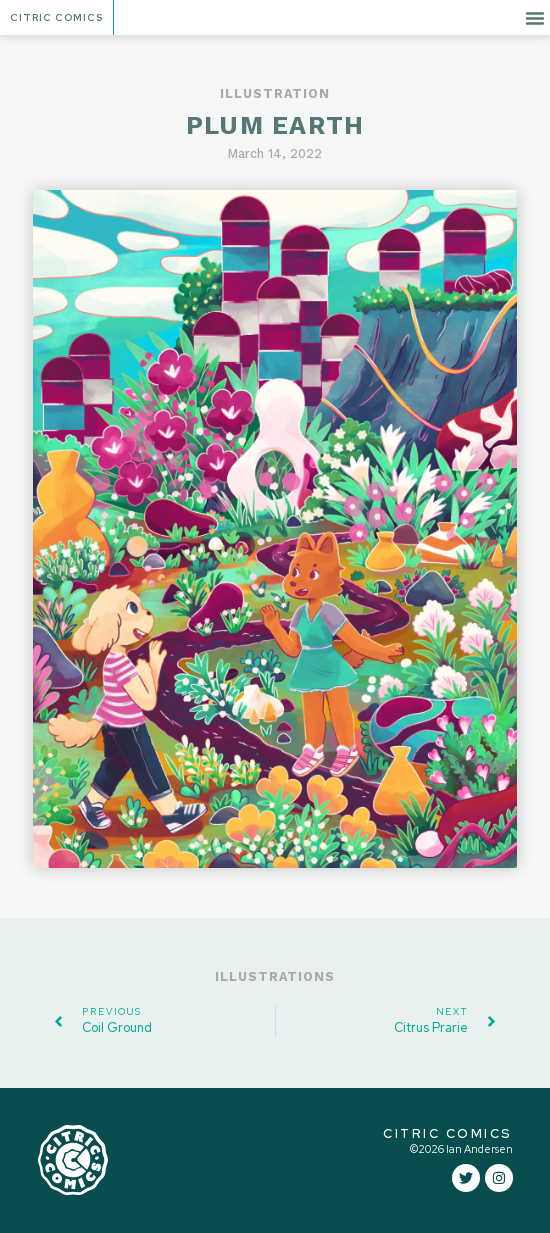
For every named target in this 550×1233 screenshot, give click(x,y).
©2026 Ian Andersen (461, 1149)
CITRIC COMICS (448, 1133)
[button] (535, 18)
